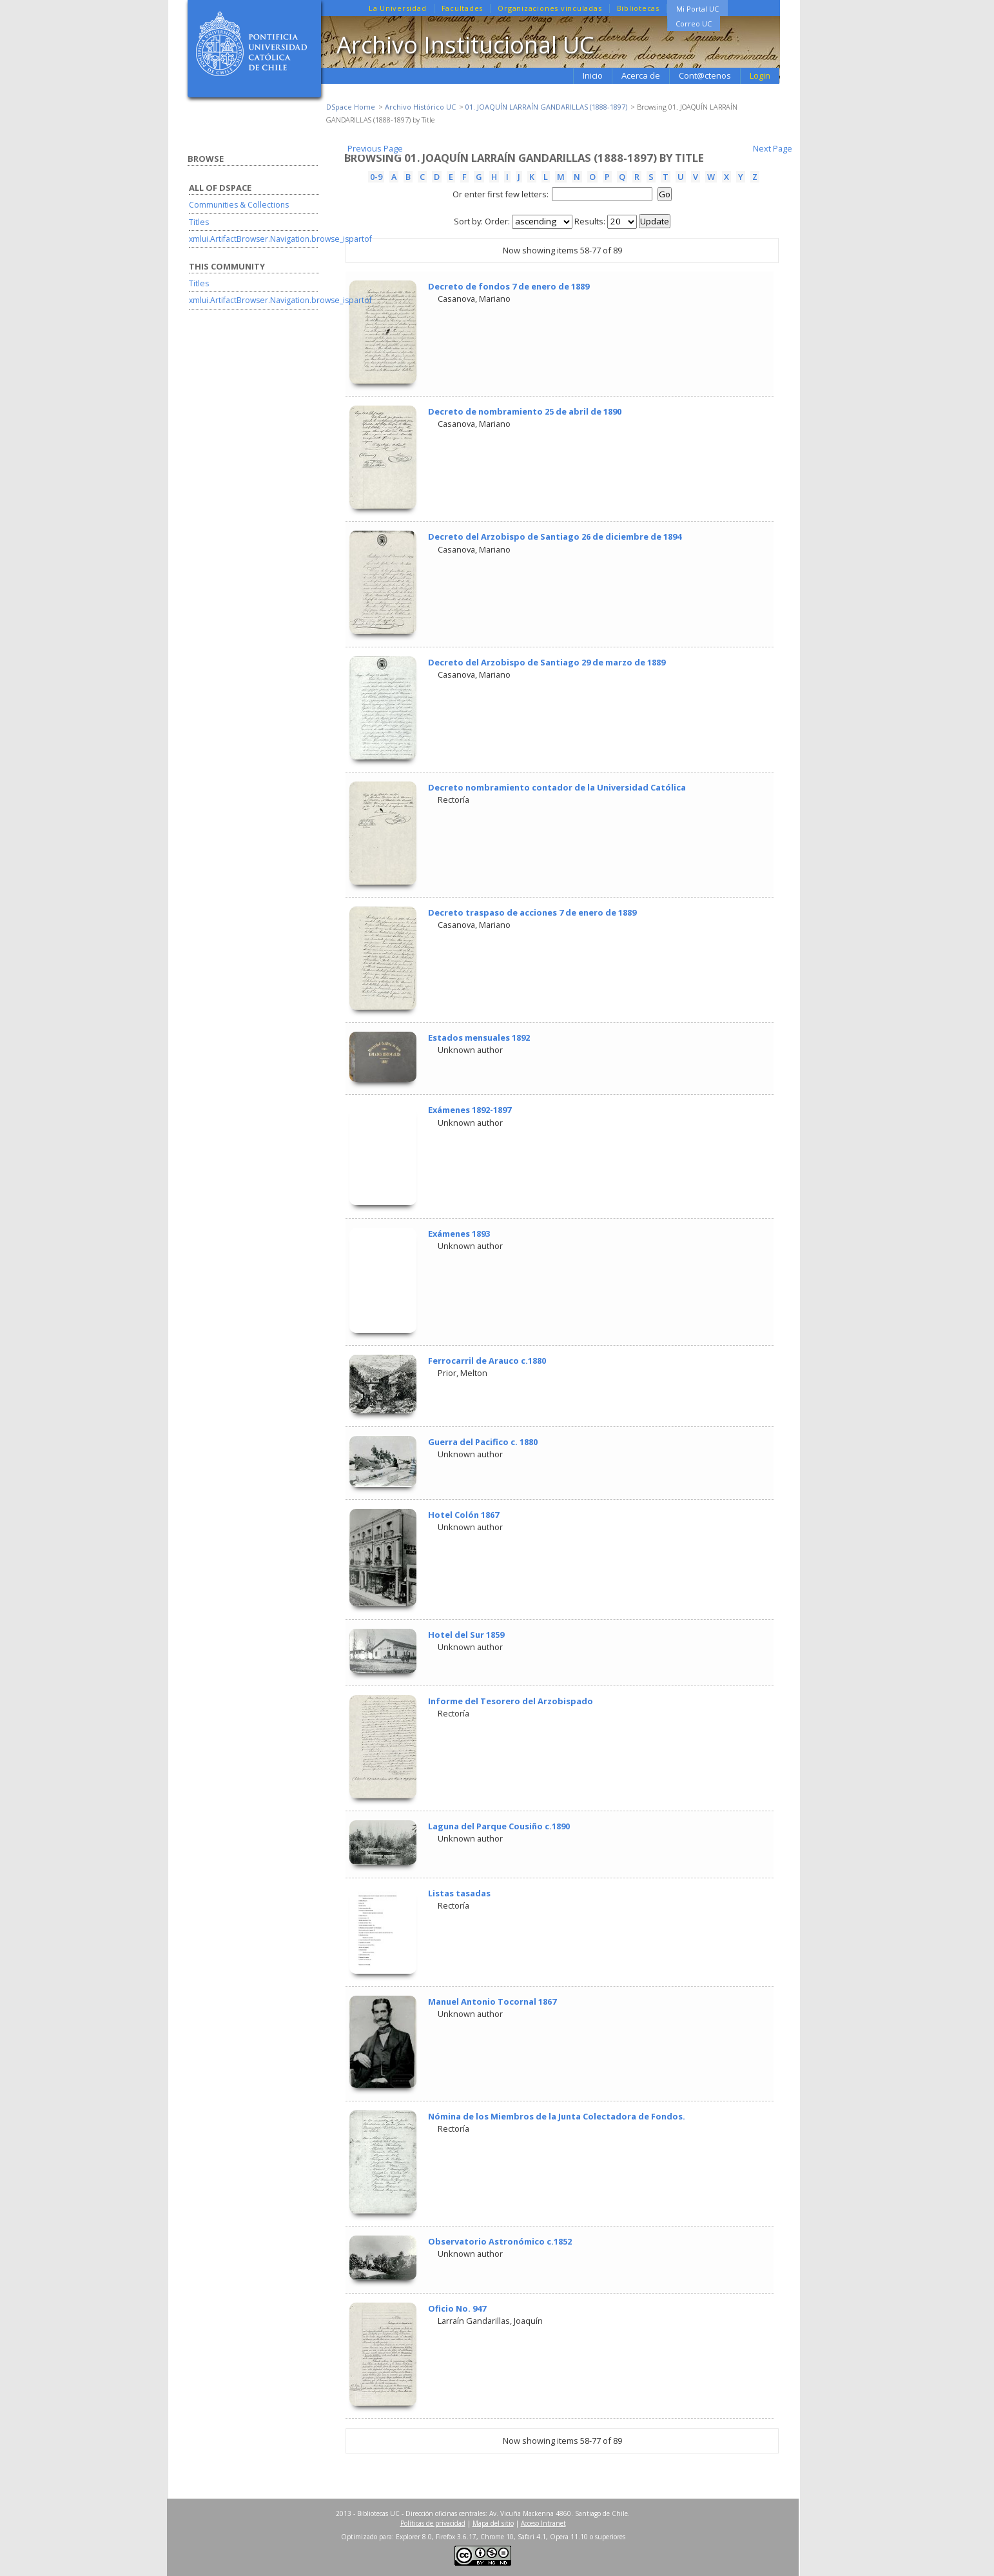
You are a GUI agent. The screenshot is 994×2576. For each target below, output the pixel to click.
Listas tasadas (459, 1893)
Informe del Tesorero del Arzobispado (510, 1701)
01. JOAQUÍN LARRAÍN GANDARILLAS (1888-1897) (546, 107)
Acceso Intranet (543, 2523)
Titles (199, 222)
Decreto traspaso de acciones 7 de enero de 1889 (532, 912)
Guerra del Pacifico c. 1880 (483, 1442)
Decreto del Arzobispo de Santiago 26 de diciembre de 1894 (554, 536)
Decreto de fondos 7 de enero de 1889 (508, 286)
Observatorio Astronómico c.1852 (500, 2241)
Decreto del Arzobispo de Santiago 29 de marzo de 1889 (546, 662)
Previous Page (375, 148)
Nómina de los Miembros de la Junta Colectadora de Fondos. (556, 2116)
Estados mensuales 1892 (479, 1037)
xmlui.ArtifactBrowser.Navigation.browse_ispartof (280, 238)
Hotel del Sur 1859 (466, 1634)
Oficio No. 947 (457, 2308)
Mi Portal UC (697, 9)
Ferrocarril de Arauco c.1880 (487, 1360)
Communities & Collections (239, 204)
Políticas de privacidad (432, 2523)
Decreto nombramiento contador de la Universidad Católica (557, 787)
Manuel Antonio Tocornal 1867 (492, 2001)
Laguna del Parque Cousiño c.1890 (499, 1826)
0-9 (376, 176)
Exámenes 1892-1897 (469, 1110)
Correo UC (694, 23)
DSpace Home (350, 107)
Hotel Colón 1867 (463, 1514)
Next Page (772, 148)
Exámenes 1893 (459, 1233)
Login (760, 75)
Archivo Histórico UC (420, 107)
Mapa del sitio (493, 2523)
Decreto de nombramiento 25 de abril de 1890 (524, 411)
